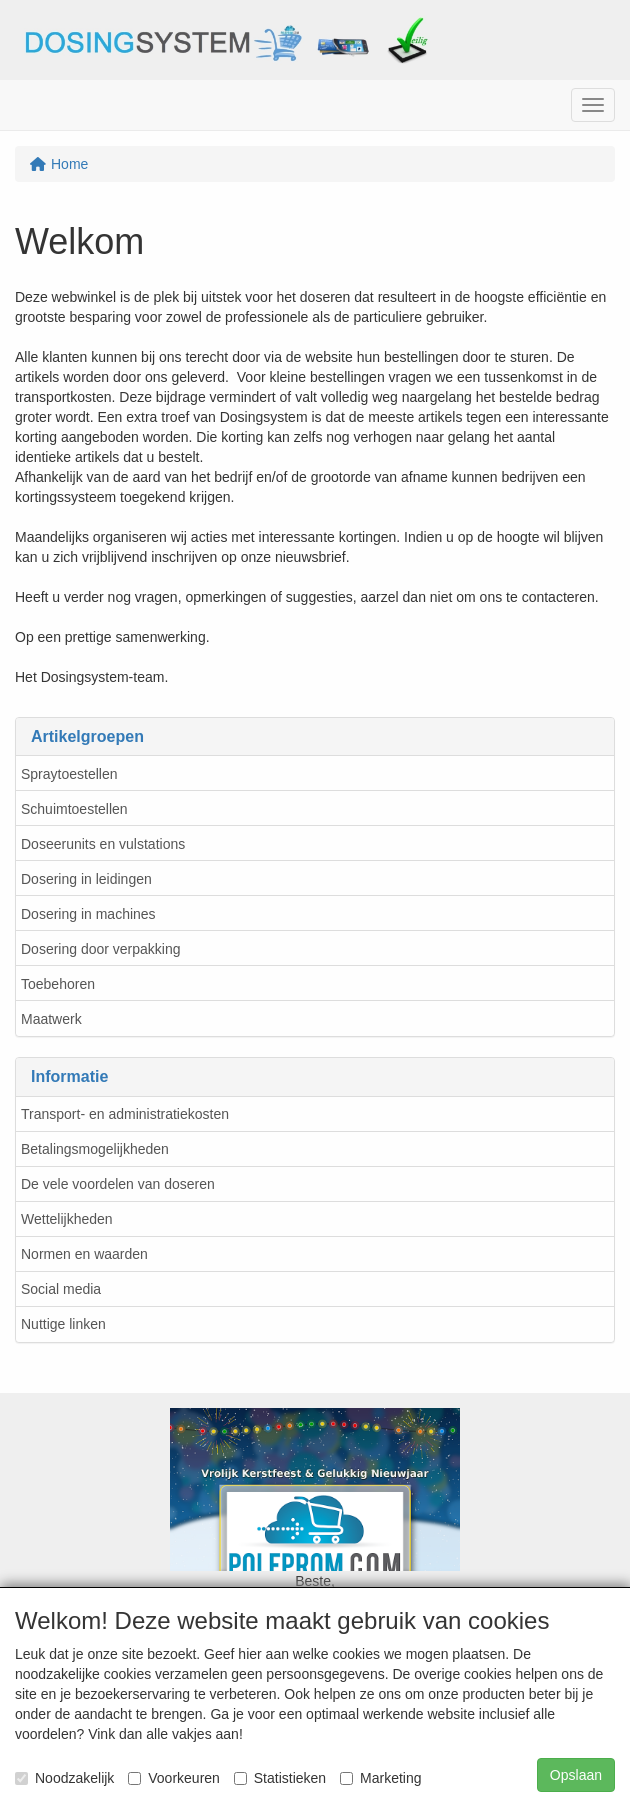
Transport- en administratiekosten (125, 1114)
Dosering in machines (88, 914)
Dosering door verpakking (101, 949)
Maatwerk (51, 1019)
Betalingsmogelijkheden (95, 1149)
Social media (61, 1289)
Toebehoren (58, 984)
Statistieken (280, 1778)
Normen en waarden (84, 1254)
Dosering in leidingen (86, 879)
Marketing (380, 1778)
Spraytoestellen (69, 774)
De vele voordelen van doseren (118, 1184)
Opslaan (576, 1775)
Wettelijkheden (67, 1219)
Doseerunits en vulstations (103, 844)
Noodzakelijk (64, 1778)
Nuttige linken (63, 1324)
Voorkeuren (174, 1778)
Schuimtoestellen (74, 809)
